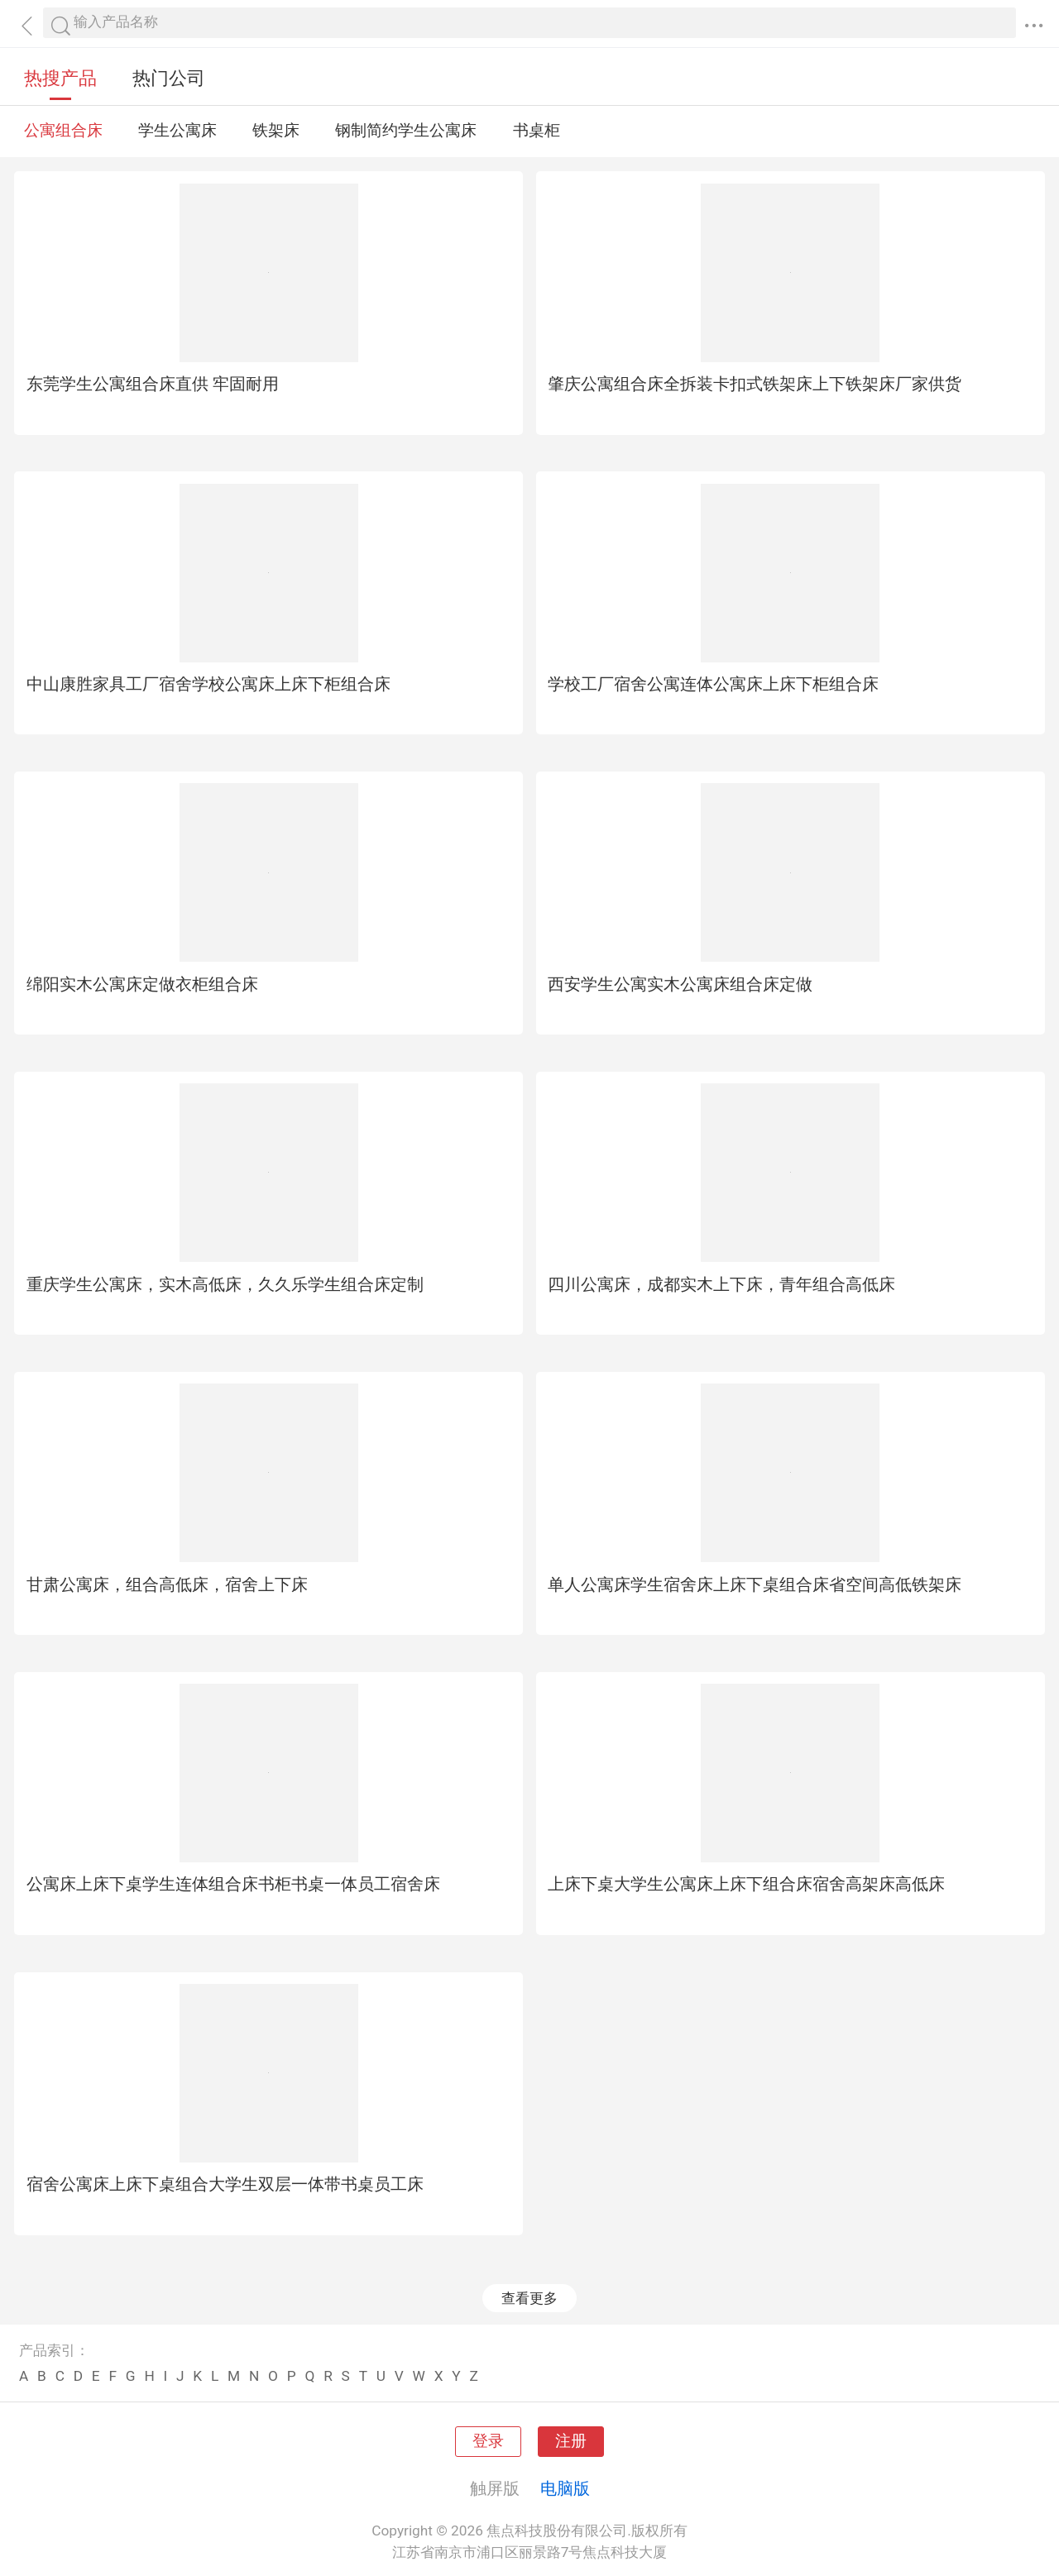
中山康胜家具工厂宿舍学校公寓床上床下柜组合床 (208, 684)
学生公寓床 (177, 131)
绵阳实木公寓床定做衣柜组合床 (142, 984)
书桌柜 (536, 131)
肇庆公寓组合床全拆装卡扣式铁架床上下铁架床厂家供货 (754, 384)
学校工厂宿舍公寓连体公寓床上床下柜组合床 (713, 684)
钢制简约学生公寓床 (406, 131)
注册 (571, 2441)
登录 (488, 2441)
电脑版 (565, 2488)
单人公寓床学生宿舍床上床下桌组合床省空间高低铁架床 (754, 1584)
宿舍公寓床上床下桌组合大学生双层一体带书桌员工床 (225, 2184)
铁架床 (275, 131)
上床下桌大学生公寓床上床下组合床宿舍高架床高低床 (746, 1884)
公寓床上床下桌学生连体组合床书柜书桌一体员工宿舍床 (233, 1884)
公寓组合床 (63, 131)
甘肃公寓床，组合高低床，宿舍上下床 (167, 1584)
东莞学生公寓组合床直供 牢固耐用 (152, 384)
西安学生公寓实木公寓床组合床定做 (680, 984)
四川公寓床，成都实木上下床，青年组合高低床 (721, 1284)
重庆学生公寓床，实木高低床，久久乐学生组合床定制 (225, 1284)
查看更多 (529, 2298)
